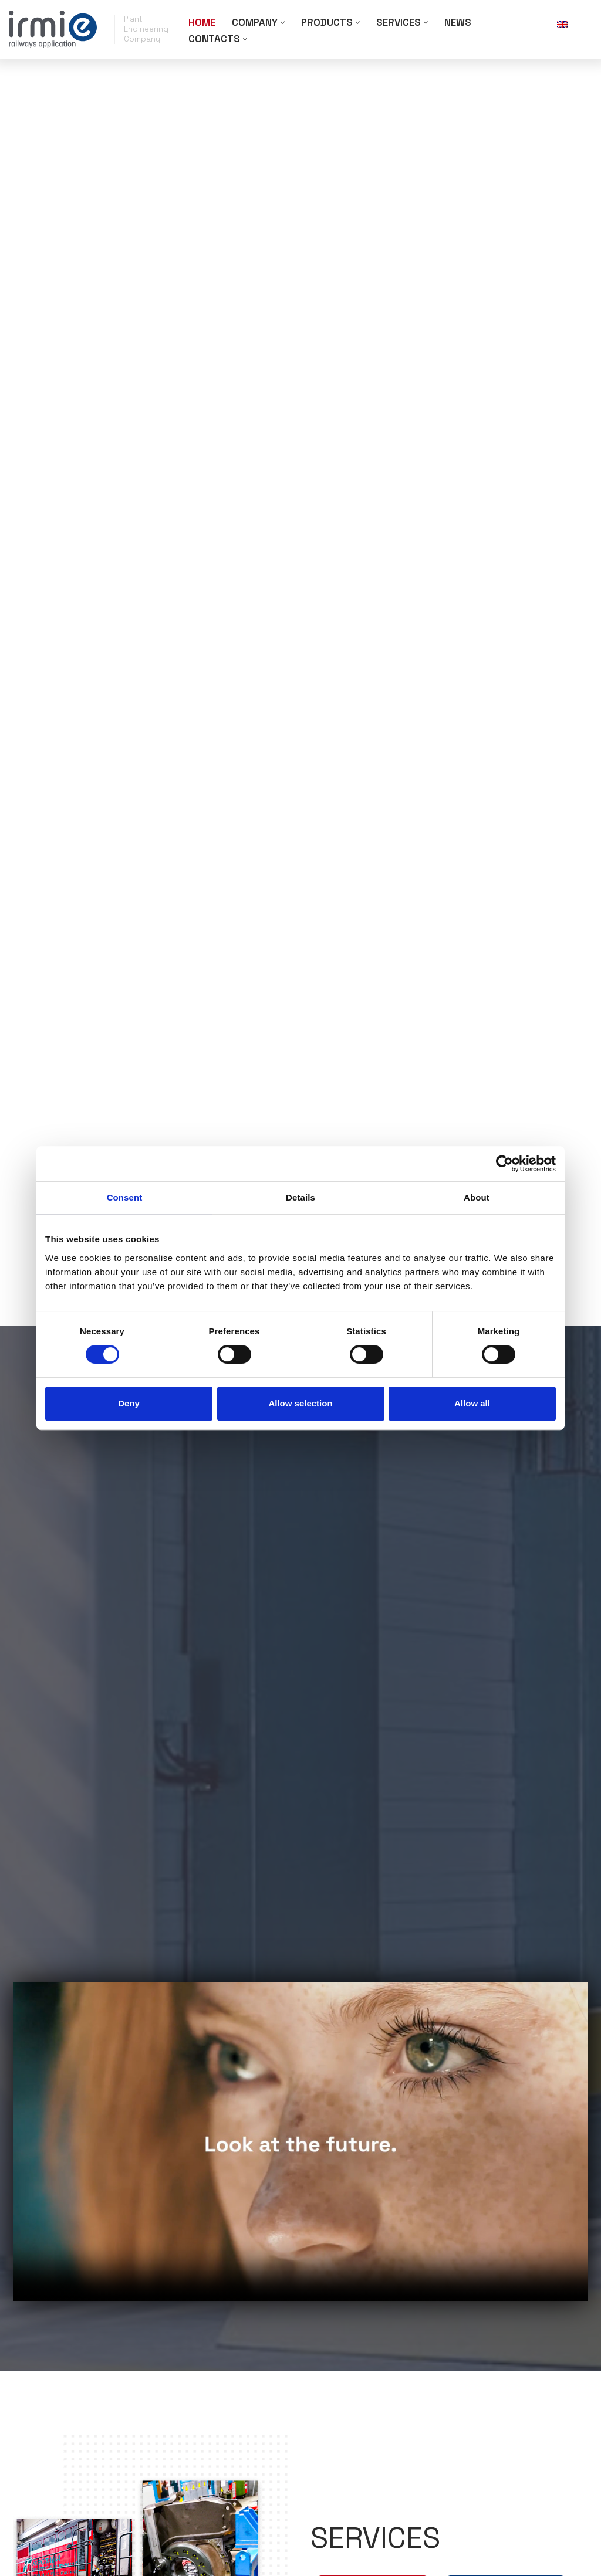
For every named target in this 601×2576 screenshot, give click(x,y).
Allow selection (300, 1403)
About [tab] (476, 1197)
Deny (129, 1403)
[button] (284, 23)
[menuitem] (571, 24)
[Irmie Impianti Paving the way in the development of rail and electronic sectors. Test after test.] (53, 29)
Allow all (472, 1403)
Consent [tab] (125, 1197)
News (459, 22)
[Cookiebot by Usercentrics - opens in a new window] (504, 1163)
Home (202, 22)
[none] (571, 24)
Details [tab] (300, 1197)
